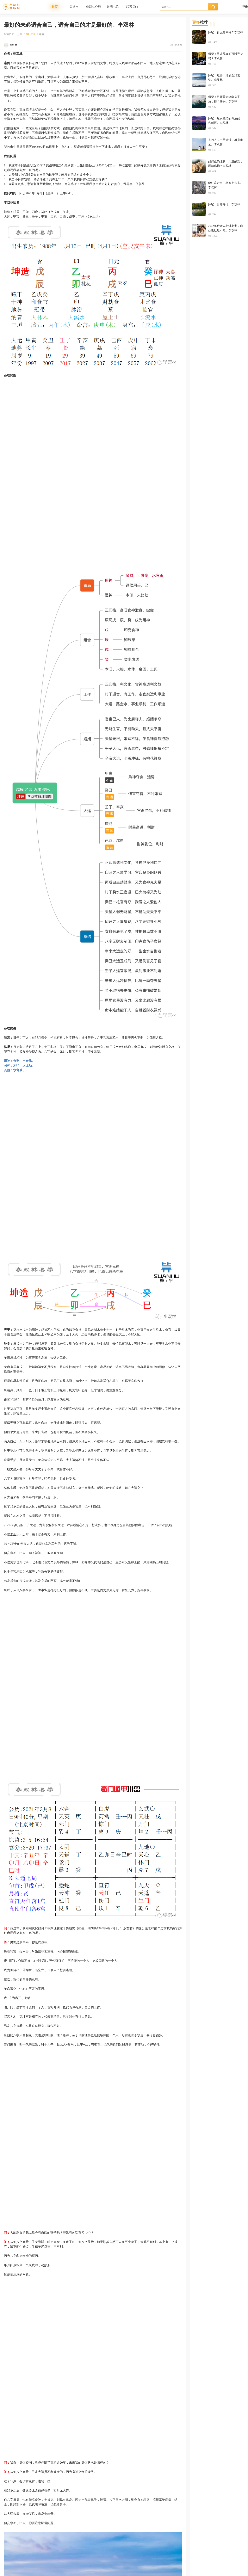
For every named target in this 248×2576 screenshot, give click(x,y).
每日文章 (31, 34)
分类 (19, 34)
